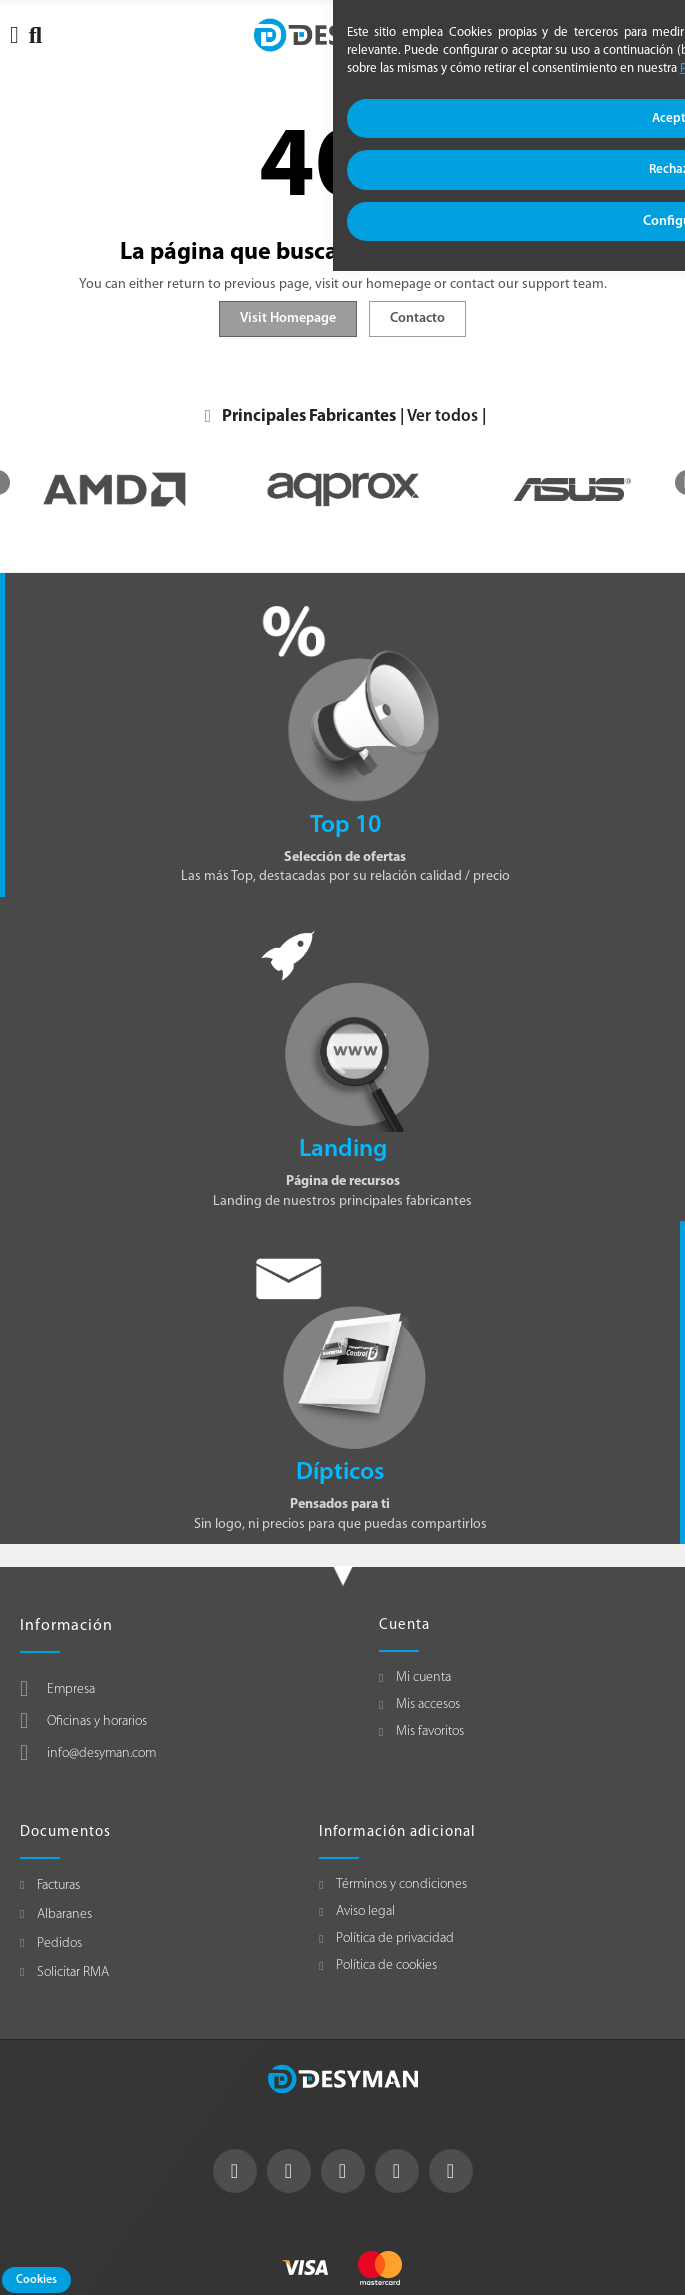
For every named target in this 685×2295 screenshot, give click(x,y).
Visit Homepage (288, 318)
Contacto (417, 318)
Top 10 (345, 825)
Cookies (36, 2280)
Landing (343, 1149)
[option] (114, 489)
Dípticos (340, 1472)
